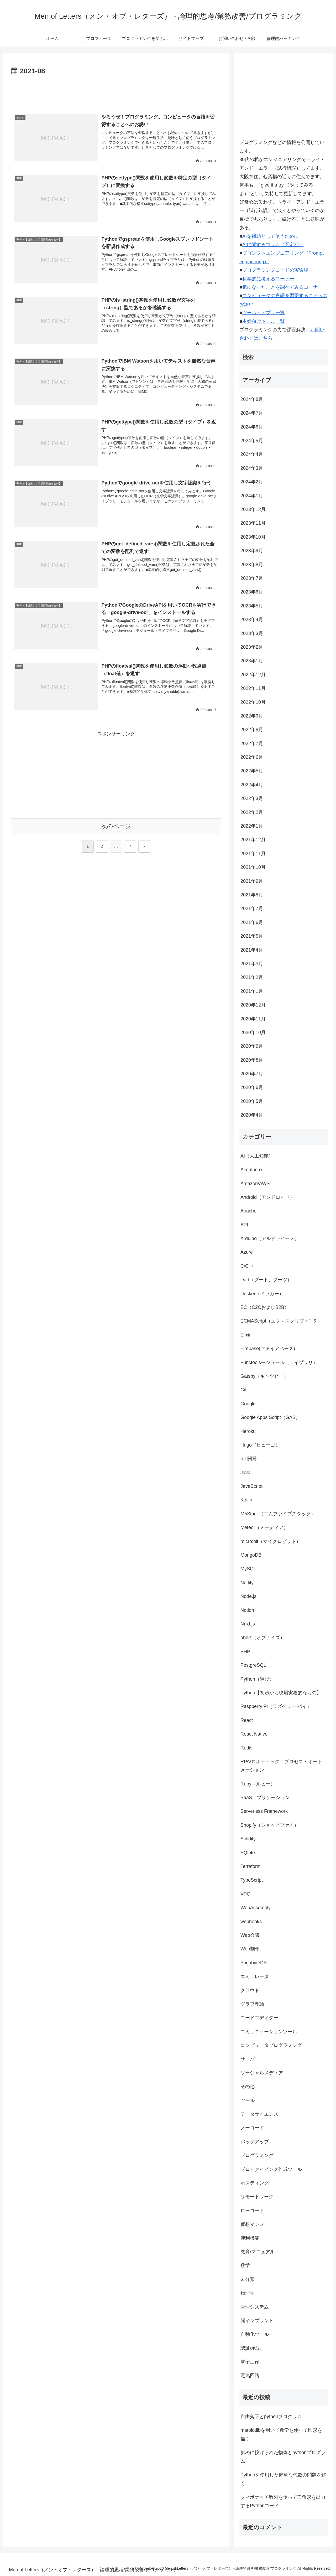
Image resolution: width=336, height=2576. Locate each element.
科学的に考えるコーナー (268, 278)
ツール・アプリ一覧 (263, 312)
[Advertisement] (116, 92)
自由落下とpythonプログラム (271, 2416)
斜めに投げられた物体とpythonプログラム (283, 2457)
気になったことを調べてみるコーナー (282, 287)
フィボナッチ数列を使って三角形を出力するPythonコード (283, 2501)
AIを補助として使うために (270, 236)
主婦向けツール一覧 (263, 321)
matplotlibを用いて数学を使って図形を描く (281, 2434)
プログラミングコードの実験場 (275, 270)
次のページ (116, 826)
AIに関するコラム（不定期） (272, 244)
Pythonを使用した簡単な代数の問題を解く (283, 2479)
